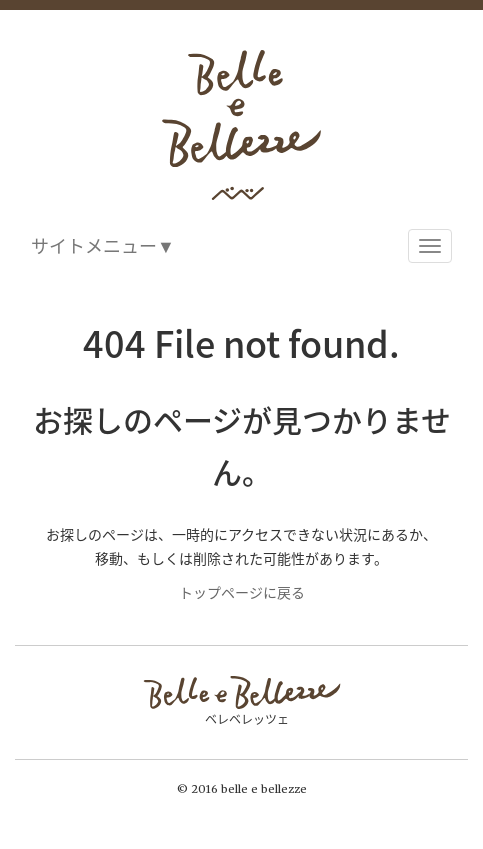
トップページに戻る (242, 592)
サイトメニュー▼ (103, 245)
